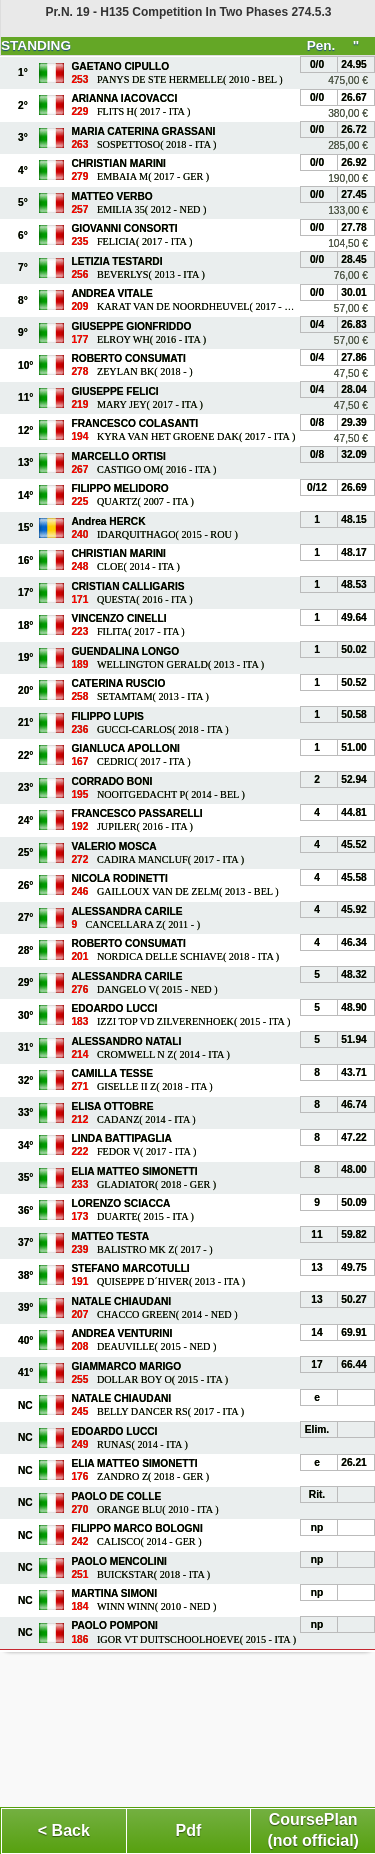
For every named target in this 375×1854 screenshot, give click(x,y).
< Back (64, 1830)
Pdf (189, 1830)
